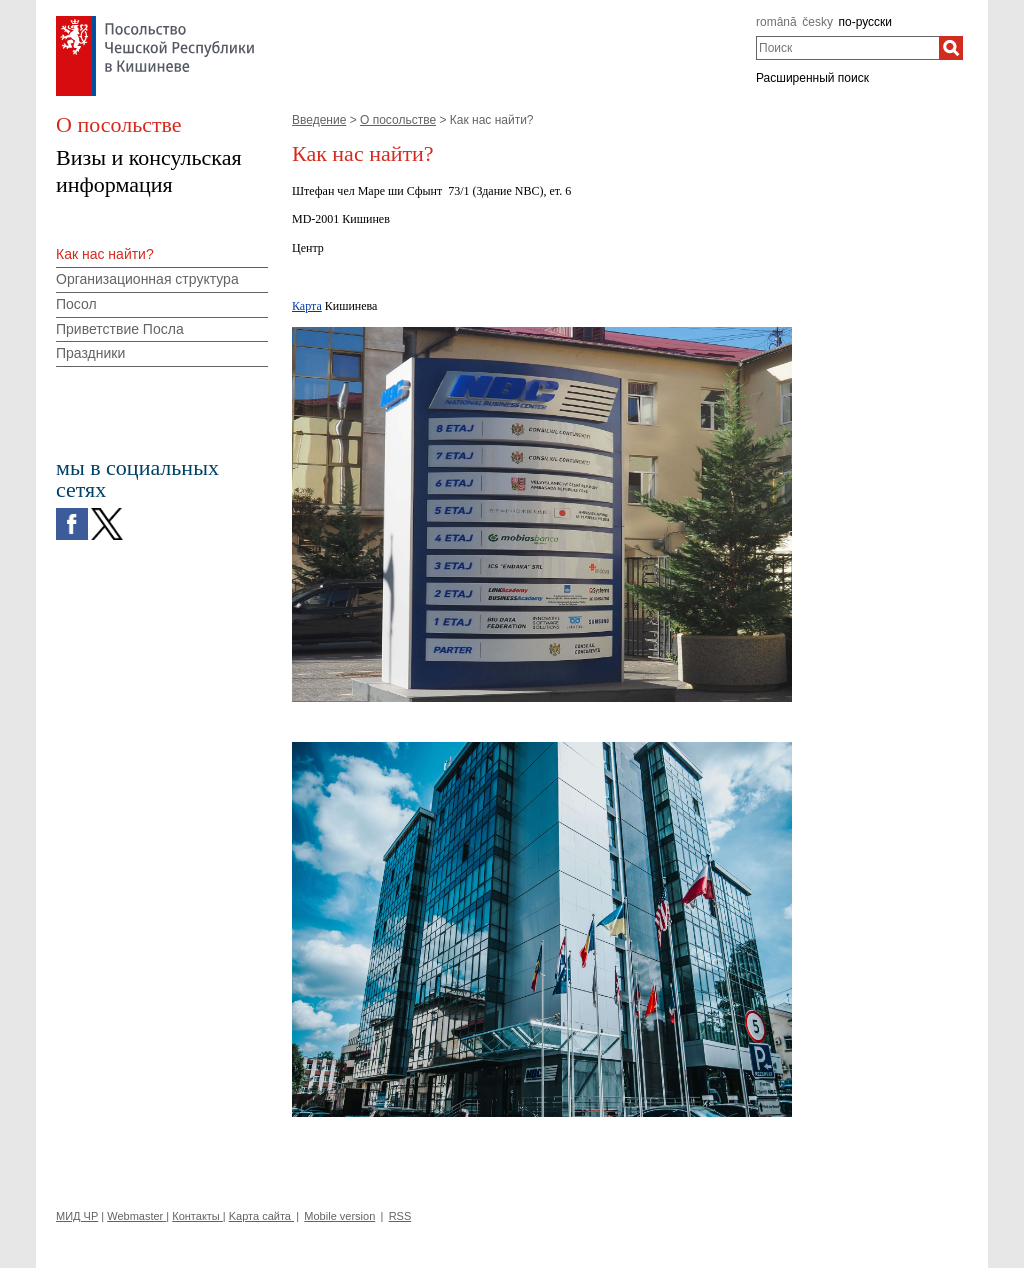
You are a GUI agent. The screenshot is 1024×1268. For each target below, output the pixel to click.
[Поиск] (951, 48)
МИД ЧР (77, 1216)
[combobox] (847, 48)
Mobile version (339, 1216)
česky (817, 22)
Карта (307, 306)
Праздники (90, 353)
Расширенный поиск (812, 78)
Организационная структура (147, 279)
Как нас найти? (105, 254)
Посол (76, 304)
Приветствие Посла (120, 329)
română (776, 22)
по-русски (866, 22)
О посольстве (398, 120)
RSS (400, 1216)
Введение (319, 120)
